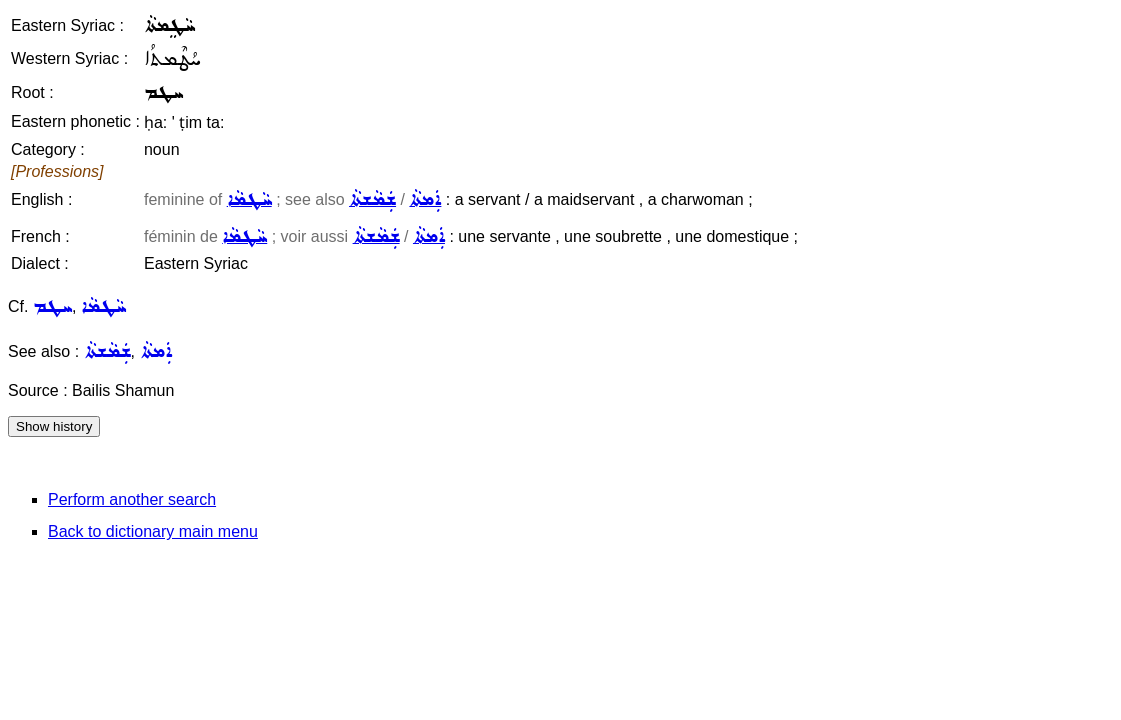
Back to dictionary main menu (153, 531)
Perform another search (132, 499)
